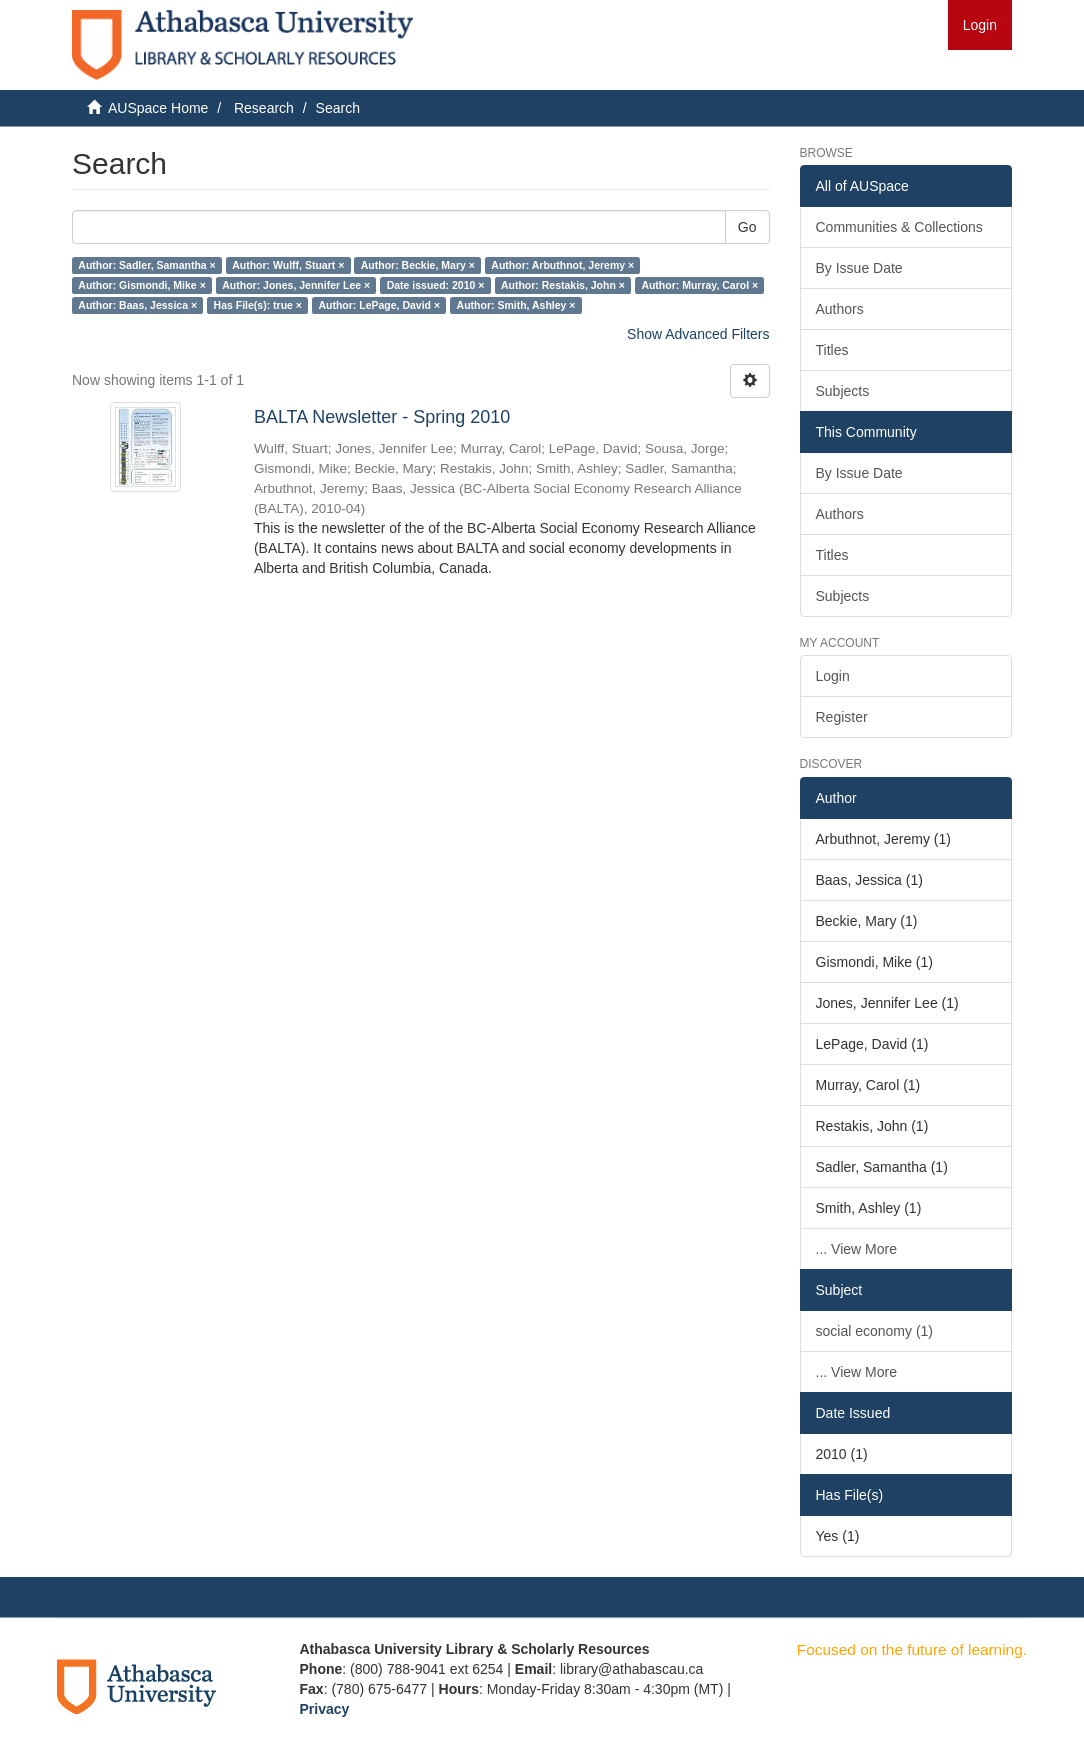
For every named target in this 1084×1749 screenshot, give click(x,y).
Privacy (325, 1709)
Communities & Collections (899, 227)
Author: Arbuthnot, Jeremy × (562, 265)
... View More (856, 1249)
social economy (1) (875, 1331)
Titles (832, 350)
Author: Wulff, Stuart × (288, 265)
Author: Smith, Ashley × (516, 305)
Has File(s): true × (258, 305)
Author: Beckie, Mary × (418, 265)
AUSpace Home (158, 108)
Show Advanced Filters (698, 334)
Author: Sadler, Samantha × (146, 265)
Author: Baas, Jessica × (137, 305)
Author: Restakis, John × (563, 285)
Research (264, 108)
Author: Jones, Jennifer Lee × (296, 285)
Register (842, 717)
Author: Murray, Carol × (699, 285)
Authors (840, 309)
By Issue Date (859, 268)
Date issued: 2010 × (436, 285)
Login (833, 676)
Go (747, 227)
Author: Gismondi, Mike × (141, 285)
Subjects (843, 391)
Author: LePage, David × (379, 305)
